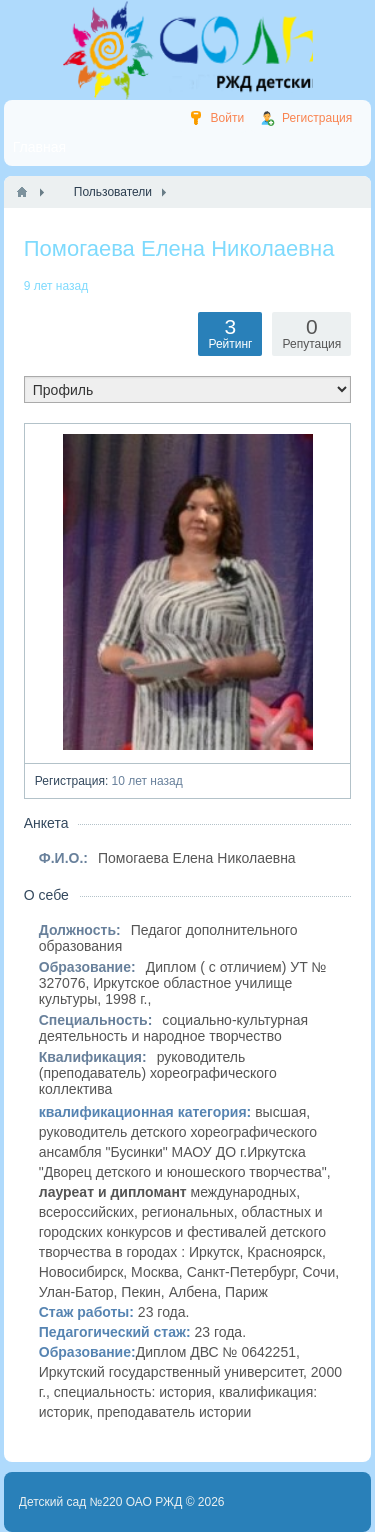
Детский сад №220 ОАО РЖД (101, 1502)
